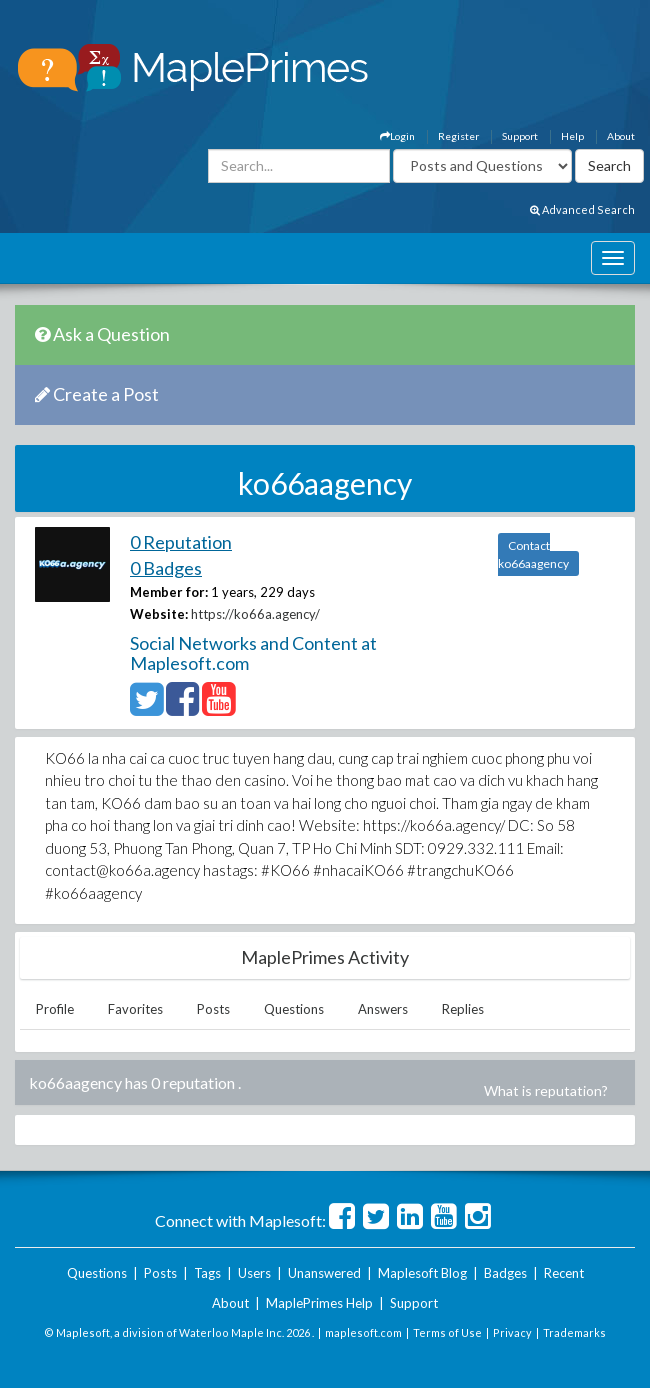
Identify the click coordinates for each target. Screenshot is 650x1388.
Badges (505, 1273)
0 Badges (166, 568)
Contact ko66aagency (533, 554)
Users (254, 1273)
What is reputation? (546, 1090)
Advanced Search (582, 209)
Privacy (512, 1332)
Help (572, 136)
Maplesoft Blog (422, 1273)
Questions (294, 1009)
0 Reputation (181, 542)
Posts (213, 1009)
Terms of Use (447, 1332)
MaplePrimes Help (319, 1303)
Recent (564, 1273)
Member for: (169, 592)
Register (458, 136)
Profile (55, 1009)
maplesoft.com (363, 1332)
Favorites (135, 1009)
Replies (463, 1009)
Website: (159, 614)
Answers (383, 1009)
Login (397, 136)
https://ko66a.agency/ (255, 614)
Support (520, 136)
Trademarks (574, 1332)
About (621, 136)
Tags (207, 1273)
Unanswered (324, 1273)
